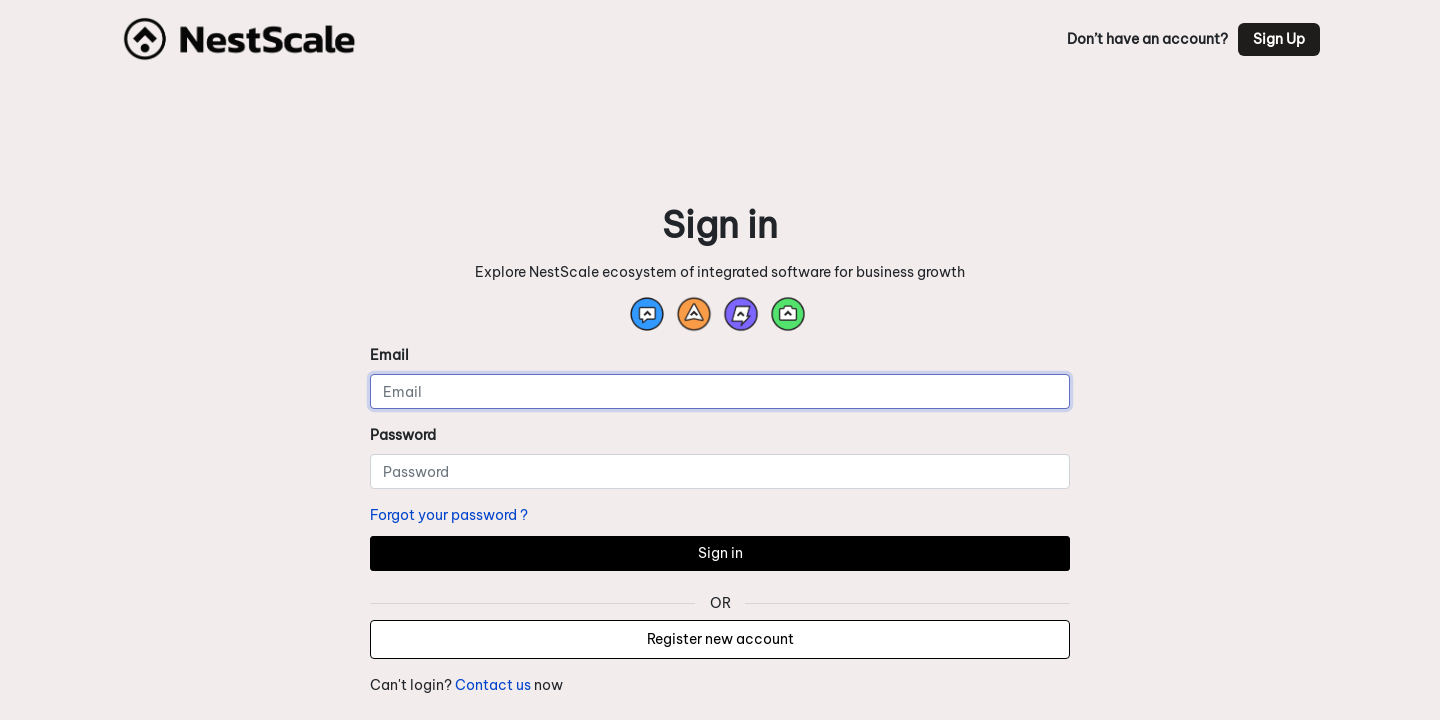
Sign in (720, 553)
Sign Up (1279, 39)
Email (389, 355)
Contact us (493, 685)
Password (403, 435)
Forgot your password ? (449, 515)
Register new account (720, 639)
